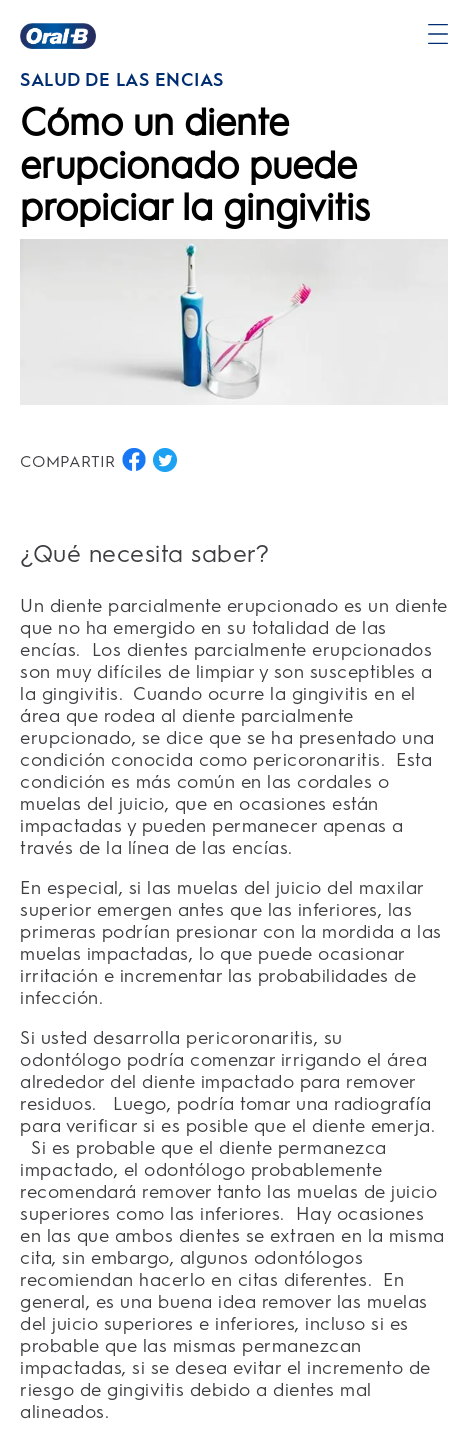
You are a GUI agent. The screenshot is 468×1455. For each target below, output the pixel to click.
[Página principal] (58, 36)
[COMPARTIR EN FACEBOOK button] (134, 460)
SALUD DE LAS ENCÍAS (122, 80)
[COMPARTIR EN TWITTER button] (165, 460)
